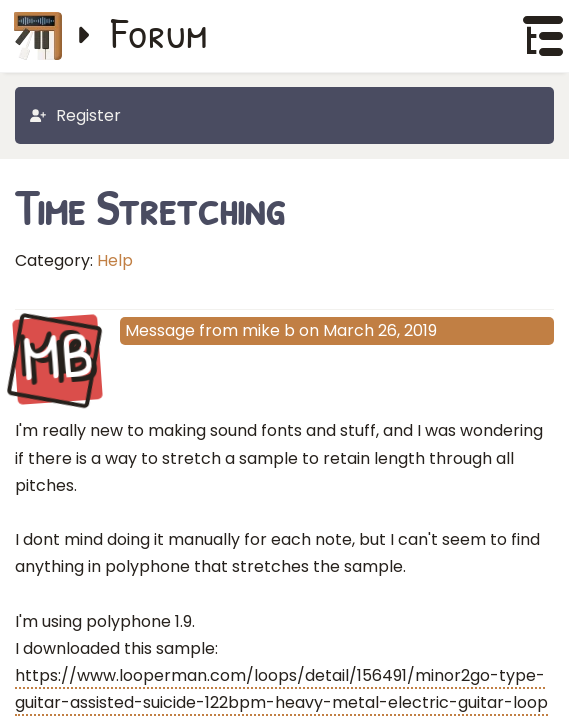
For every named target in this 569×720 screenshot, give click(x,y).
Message (160, 330)
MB (57, 358)
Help (115, 260)
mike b (268, 330)
